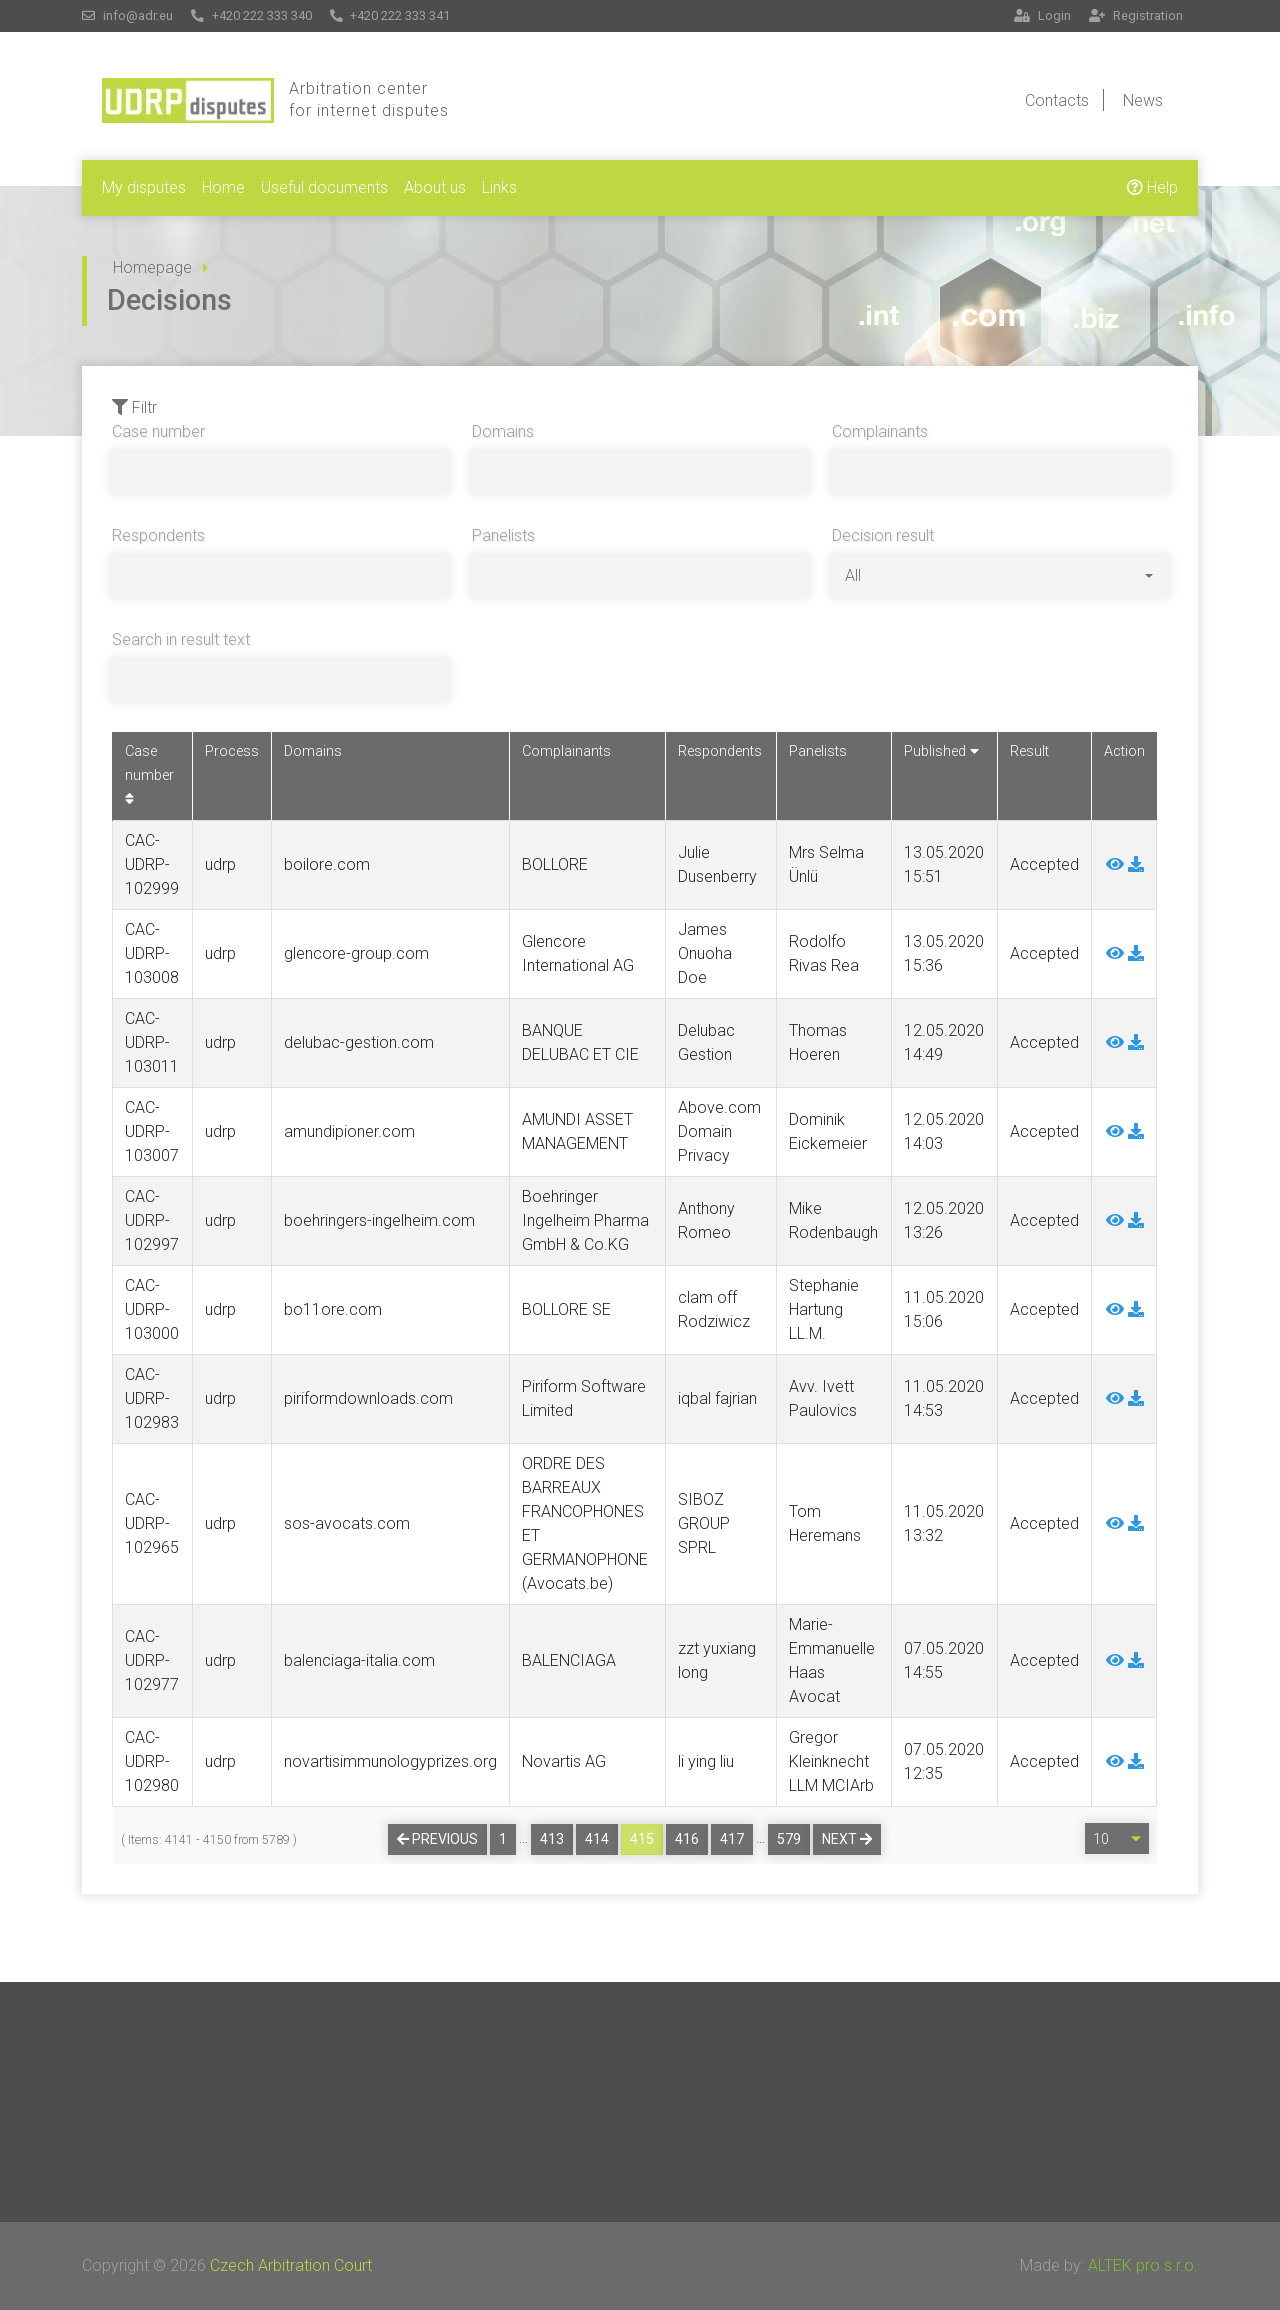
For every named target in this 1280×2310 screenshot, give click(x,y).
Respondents (158, 535)
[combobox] (999, 576)
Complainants (880, 431)
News (1143, 100)
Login (1042, 15)
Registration (1136, 15)
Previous (437, 1839)
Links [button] (499, 187)
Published (941, 751)
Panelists (503, 535)
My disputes (144, 187)
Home (223, 187)
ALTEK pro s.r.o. (1143, 2265)
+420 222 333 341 (390, 15)
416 (687, 1839)
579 (789, 1839)
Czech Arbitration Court (291, 2265)
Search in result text (181, 639)
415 (642, 1839)
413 (552, 1839)
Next (847, 1839)
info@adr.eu (127, 15)
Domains (503, 431)
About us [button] (435, 187)
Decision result (883, 535)
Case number (158, 431)
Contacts (1057, 100)
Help (1152, 187)
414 (597, 1839)
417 (732, 1839)
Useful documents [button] (324, 187)
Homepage (152, 267)
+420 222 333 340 (251, 15)
